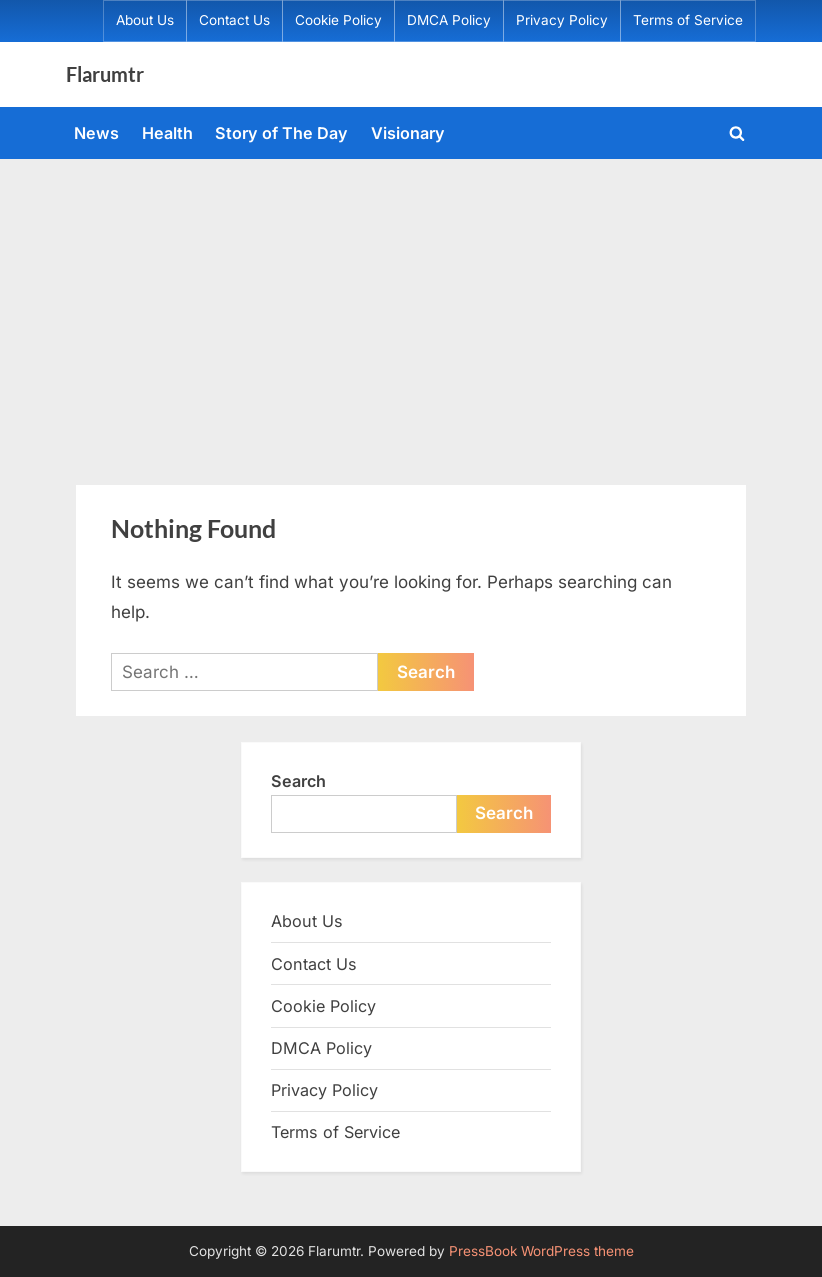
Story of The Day (281, 133)
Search (298, 781)
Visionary (408, 133)
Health (167, 133)
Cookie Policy (338, 20)
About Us (145, 20)
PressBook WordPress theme (541, 1251)
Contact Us (234, 20)
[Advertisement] (411, 309)
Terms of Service (688, 20)
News (96, 133)
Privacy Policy (562, 20)
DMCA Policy (449, 20)
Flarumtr (105, 74)
